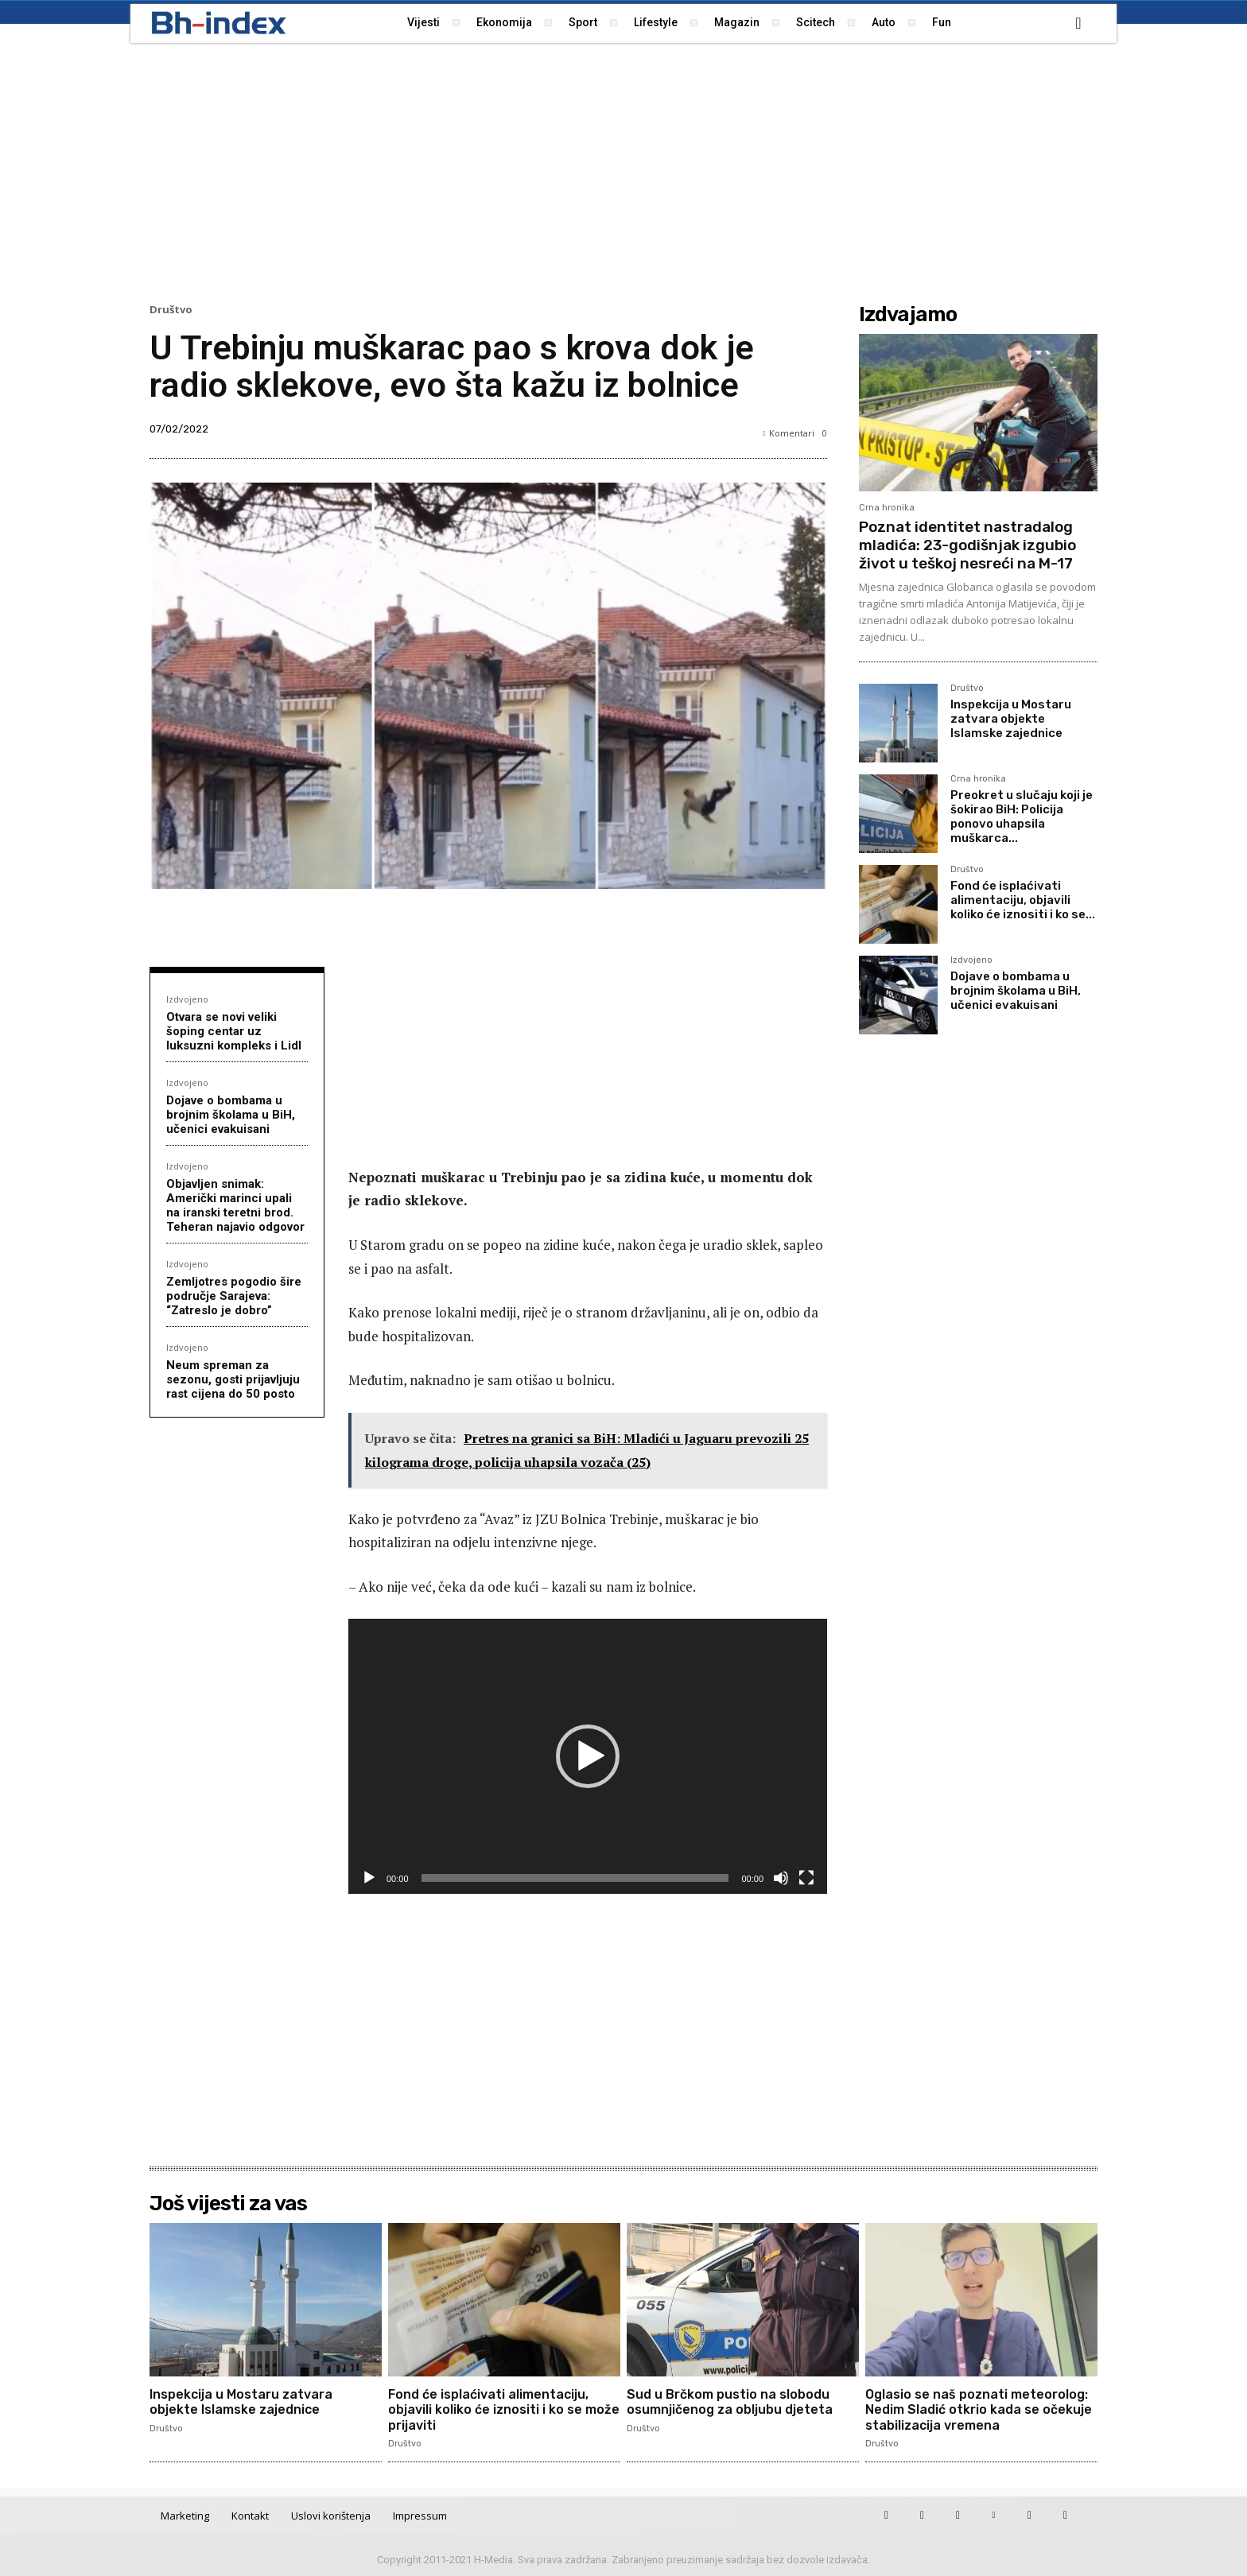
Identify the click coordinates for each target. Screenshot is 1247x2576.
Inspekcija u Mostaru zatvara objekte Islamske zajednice (1010, 718)
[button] (1078, 23)
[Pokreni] (369, 1878)
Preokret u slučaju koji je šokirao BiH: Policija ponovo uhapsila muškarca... (1021, 816)
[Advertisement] (623, 171)
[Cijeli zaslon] (806, 1878)
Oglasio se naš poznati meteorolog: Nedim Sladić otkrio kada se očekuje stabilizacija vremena (978, 2409)
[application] (587, 1756)
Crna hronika (887, 507)
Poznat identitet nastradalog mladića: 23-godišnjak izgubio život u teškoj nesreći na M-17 (967, 545)
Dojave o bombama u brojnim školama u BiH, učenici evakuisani (230, 1114)
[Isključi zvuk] (781, 1878)
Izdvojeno (187, 999)
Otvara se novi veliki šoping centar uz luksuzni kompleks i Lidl (233, 1031)
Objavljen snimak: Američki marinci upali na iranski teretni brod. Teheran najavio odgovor (235, 1205)
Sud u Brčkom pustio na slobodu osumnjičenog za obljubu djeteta (730, 2402)
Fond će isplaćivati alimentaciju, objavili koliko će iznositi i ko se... (1022, 900)
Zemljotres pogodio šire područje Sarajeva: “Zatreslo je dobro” (233, 1295)
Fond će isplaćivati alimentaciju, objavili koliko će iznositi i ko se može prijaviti (504, 2409)
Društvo (171, 309)
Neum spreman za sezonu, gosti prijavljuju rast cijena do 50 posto (233, 1379)
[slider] (575, 1878)
